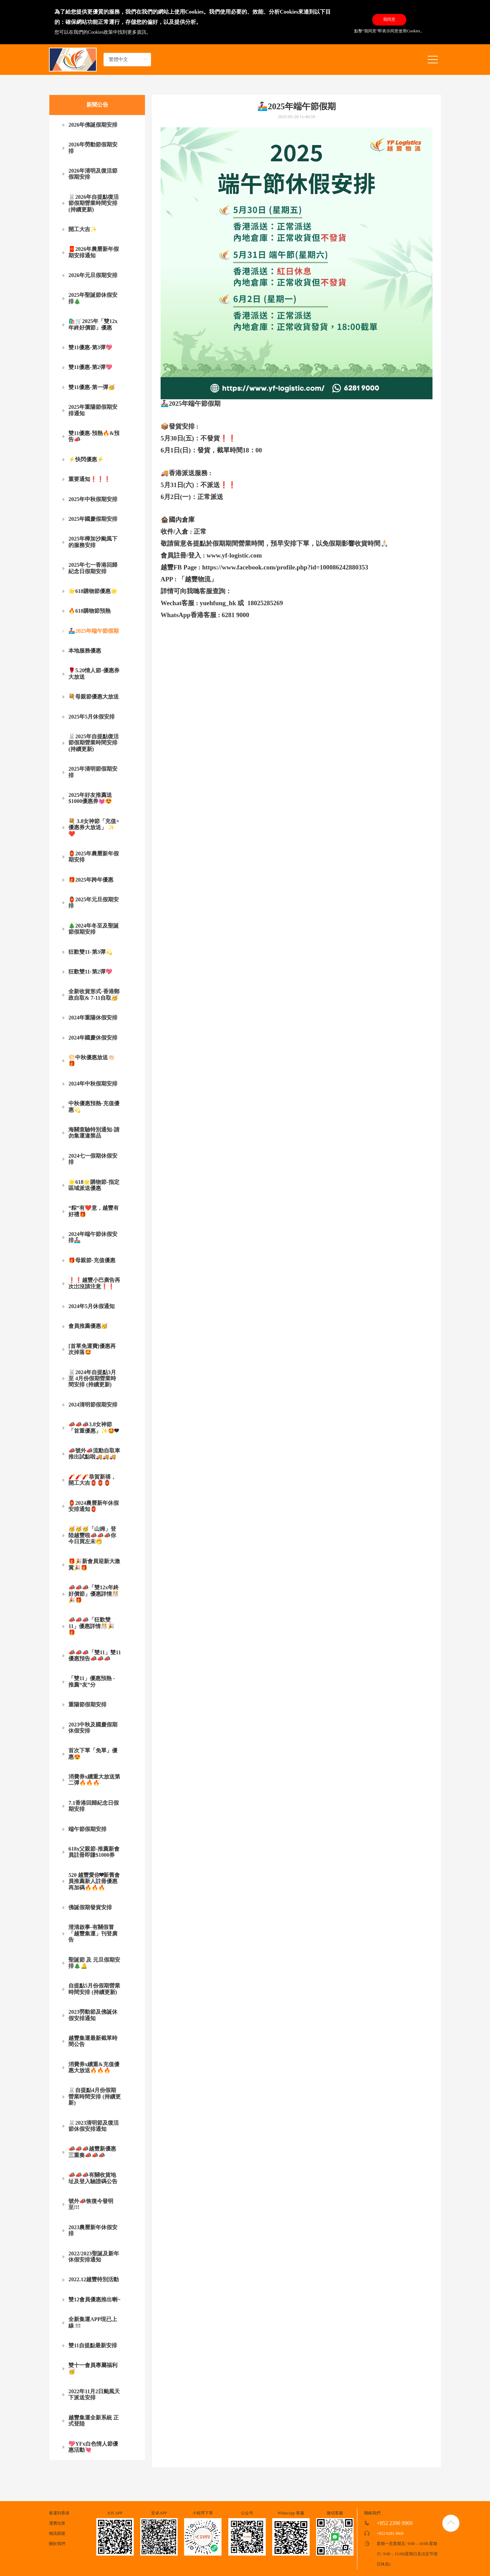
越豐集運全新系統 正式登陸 (93, 2421)
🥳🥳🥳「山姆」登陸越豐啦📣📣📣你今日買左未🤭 (92, 1535)
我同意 (389, 19)
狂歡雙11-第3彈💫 (90, 952)
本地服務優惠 (84, 651)
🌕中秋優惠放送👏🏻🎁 (91, 1060)
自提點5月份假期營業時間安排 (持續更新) (94, 1989)
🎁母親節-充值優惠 (91, 1260)
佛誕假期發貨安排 (90, 1907)
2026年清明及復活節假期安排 (92, 174)
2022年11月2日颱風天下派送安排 (94, 2394)
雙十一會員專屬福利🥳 (92, 2368)
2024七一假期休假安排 (92, 1159)
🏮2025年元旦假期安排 (93, 902)
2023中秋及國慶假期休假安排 (92, 1728)
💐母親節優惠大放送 (93, 696)
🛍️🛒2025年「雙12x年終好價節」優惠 (92, 324)
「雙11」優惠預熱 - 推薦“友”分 (91, 1681)
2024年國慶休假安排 (92, 1038)
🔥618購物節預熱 (89, 611)
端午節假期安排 (87, 1829)
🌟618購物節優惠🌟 (92, 591)
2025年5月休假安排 (91, 717)
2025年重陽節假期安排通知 (92, 410)
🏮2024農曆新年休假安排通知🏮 (93, 1506)
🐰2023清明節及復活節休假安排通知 (93, 2126)
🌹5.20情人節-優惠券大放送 (93, 673)
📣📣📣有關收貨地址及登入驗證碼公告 (92, 2178)
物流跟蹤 (57, 2533)
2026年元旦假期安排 (92, 275)
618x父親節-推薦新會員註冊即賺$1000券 (93, 1852)
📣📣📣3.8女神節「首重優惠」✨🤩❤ (93, 1427)
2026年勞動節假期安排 (92, 148)
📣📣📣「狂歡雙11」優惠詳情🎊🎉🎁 (91, 1626)
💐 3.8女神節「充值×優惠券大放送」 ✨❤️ (93, 827)
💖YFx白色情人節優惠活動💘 (93, 2447)
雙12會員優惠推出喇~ (94, 2299)
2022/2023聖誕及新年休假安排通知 (93, 2257)
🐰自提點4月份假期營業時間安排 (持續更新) (94, 2096)
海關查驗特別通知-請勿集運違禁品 (93, 1133)
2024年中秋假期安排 (92, 1083)
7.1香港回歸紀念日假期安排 (93, 1806)
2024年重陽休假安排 (92, 1017)
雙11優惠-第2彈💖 (90, 367)
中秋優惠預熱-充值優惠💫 (93, 1106)
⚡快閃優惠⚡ (86, 459)
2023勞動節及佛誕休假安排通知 (92, 2015)
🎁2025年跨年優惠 (90, 880)
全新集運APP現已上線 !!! (92, 2322)
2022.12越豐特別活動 (93, 2279)
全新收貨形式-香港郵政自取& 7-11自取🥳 (93, 994)
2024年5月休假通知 (91, 1306)
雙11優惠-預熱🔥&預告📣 (93, 436)
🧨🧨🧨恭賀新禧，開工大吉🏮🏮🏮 (92, 1480)
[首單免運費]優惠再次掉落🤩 (92, 1349)
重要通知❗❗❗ (89, 479)
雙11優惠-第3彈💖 (90, 347)
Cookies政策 (100, 32)
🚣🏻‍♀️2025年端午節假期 (93, 631)
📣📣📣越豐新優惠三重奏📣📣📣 (92, 2152)
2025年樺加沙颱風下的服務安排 (92, 542)
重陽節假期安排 (87, 1704)
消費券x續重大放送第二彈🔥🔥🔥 (94, 1780)
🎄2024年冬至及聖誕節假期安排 (93, 929)
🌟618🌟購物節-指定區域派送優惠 (93, 1185)
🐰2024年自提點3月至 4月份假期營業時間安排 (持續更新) (92, 1378)
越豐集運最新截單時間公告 (92, 2041)
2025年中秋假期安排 (92, 499)
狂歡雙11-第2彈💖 (90, 972)
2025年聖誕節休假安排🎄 (92, 298)
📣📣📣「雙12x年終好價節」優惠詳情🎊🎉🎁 (93, 1593)
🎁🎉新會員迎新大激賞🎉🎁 (94, 1564)
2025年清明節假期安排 (92, 772)
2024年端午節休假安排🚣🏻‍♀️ (92, 1237)
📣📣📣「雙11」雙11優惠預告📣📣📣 (94, 1655)
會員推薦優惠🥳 (88, 1326)
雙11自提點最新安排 (92, 2345)
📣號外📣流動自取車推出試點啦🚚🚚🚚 (94, 1454)
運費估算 (57, 2523)
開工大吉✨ (82, 229)
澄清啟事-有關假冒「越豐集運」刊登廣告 (92, 1933)
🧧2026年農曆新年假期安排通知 (93, 252)
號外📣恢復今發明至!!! (90, 2204)
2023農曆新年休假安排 (92, 2230)
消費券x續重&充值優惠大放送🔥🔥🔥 (93, 2067)
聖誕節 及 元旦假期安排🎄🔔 (94, 1963)
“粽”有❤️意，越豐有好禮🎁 (93, 1211)
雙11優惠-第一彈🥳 (91, 387)
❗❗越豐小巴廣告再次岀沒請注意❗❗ (94, 1283)
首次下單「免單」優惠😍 (92, 1753)
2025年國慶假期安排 (92, 519)
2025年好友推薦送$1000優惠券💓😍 (90, 798)
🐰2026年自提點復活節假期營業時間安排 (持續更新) (93, 203)
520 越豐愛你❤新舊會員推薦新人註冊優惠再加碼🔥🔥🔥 (94, 1881)
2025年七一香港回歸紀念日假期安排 (92, 568)
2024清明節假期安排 (92, 1404)
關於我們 (57, 2543)
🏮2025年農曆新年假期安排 (93, 857)
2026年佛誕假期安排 (92, 125)
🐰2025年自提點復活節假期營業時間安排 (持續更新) (93, 743)
